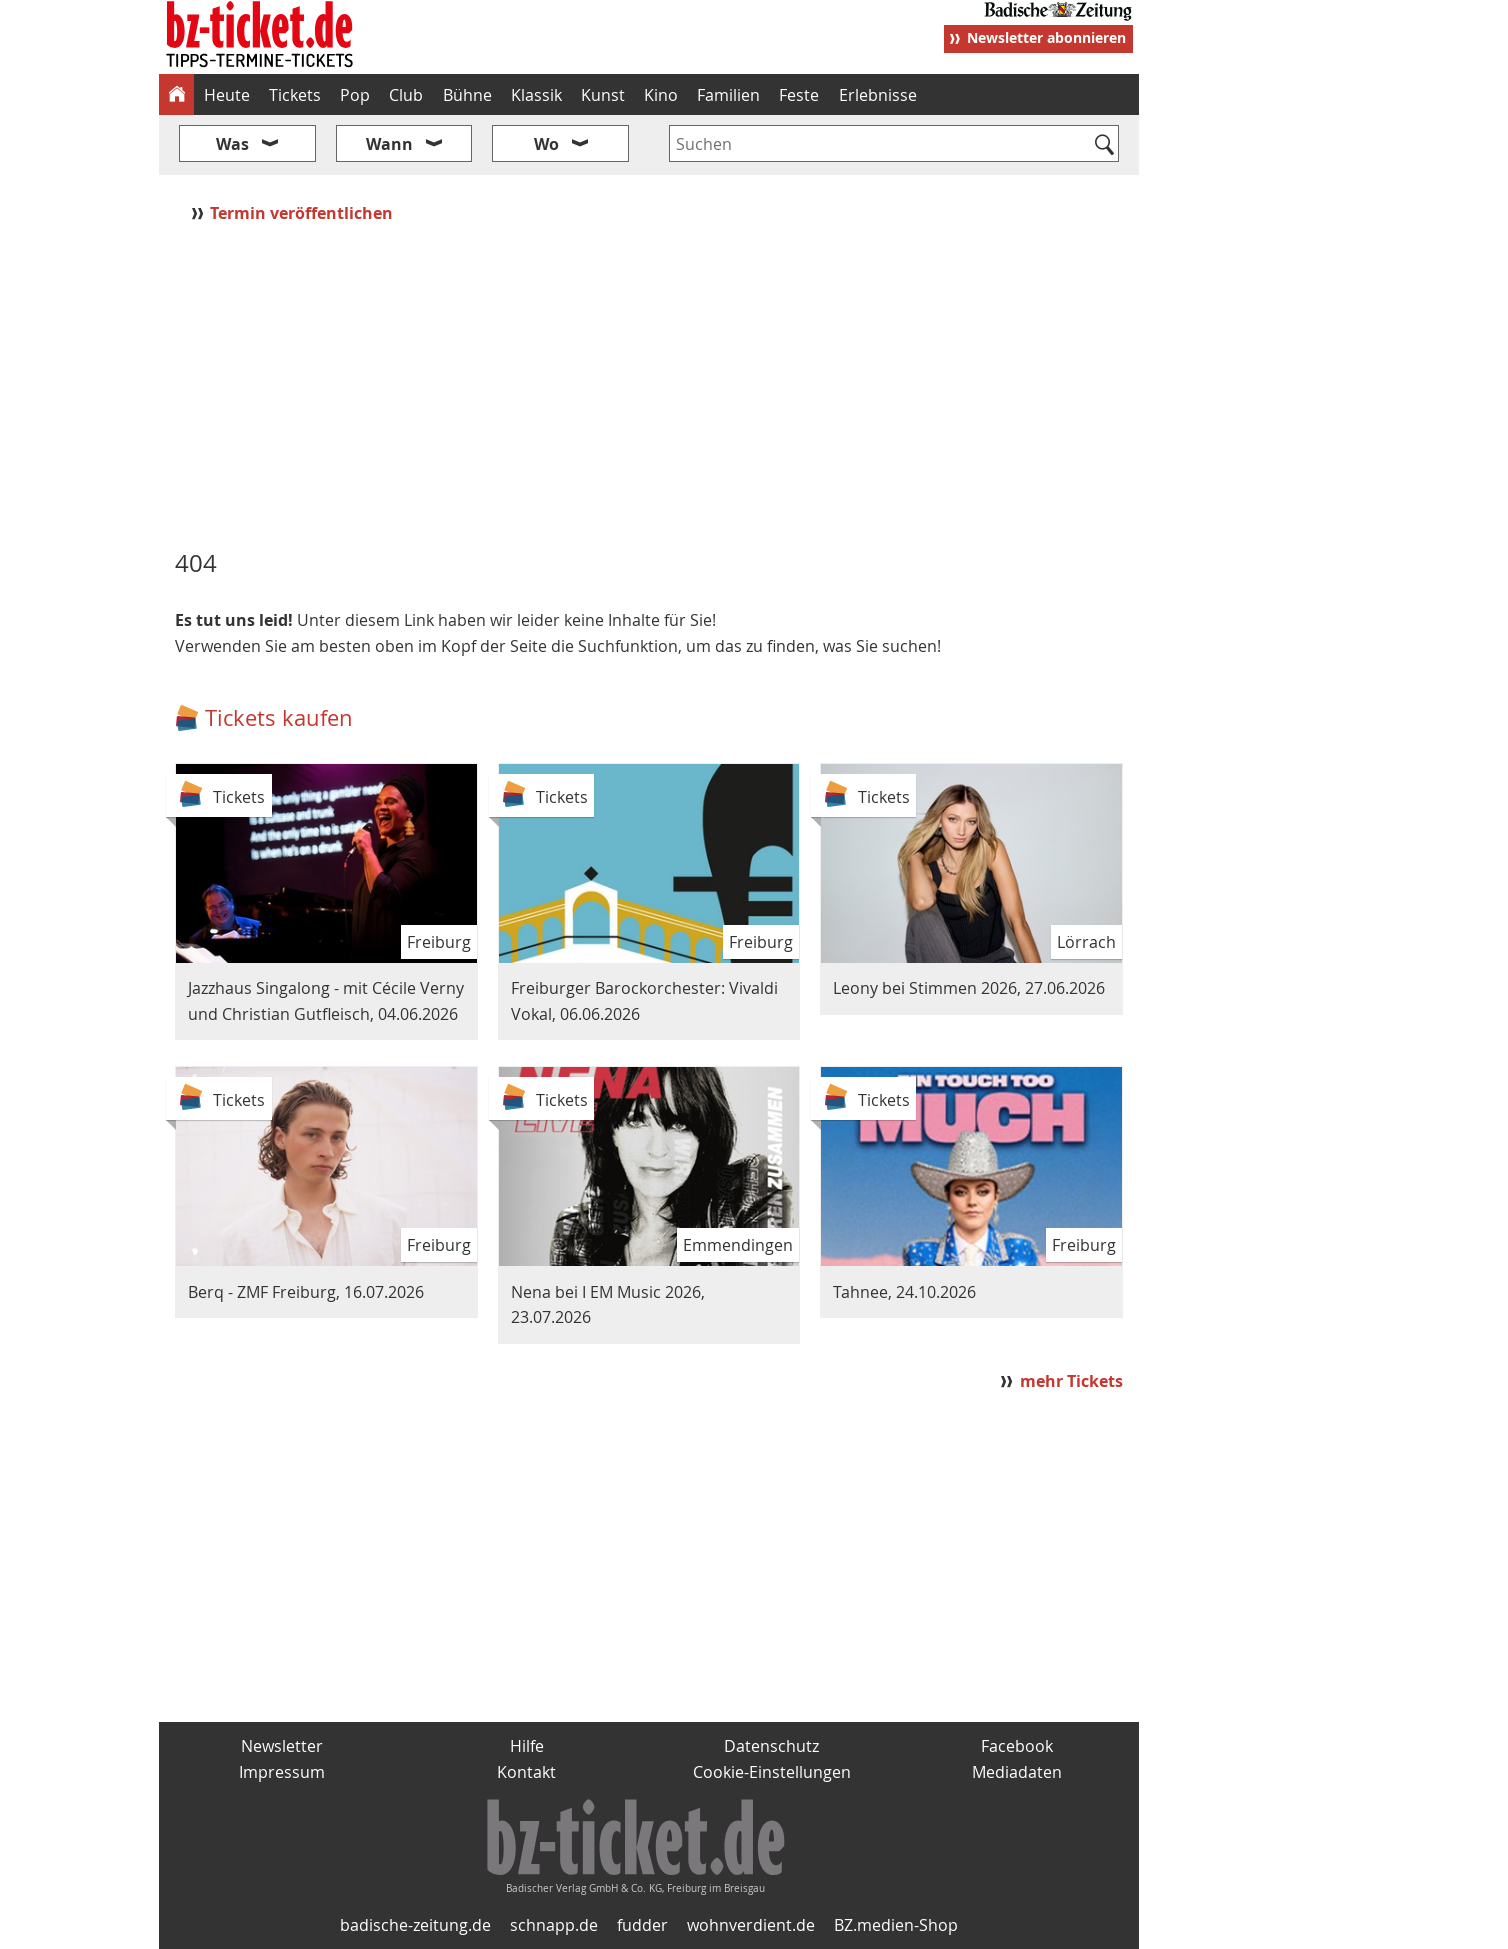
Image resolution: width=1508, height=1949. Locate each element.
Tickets (295, 95)
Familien (728, 95)
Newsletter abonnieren (1046, 37)
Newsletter (282, 1746)
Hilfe (527, 1746)
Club (406, 95)
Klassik (536, 95)
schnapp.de (554, 1925)
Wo (546, 144)
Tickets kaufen (279, 717)
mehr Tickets (1071, 1381)
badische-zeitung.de (415, 1925)
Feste (799, 95)
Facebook (1017, 1746)
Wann (389, 144)
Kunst (603, 95)
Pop (355, 95)
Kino (661, 95)
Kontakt (526, 1772)
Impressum (282, 1772)
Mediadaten (1017, 1772)
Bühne (467, 95)
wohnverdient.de (751, 1925)
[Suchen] (1104, 146)
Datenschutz (771, 1746)
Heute (227, 95)
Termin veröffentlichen (303, 213)
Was (232, 144)
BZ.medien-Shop (896, 1925)
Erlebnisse (878, 95)
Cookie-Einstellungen (772, 1772)
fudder (642, 1925)
